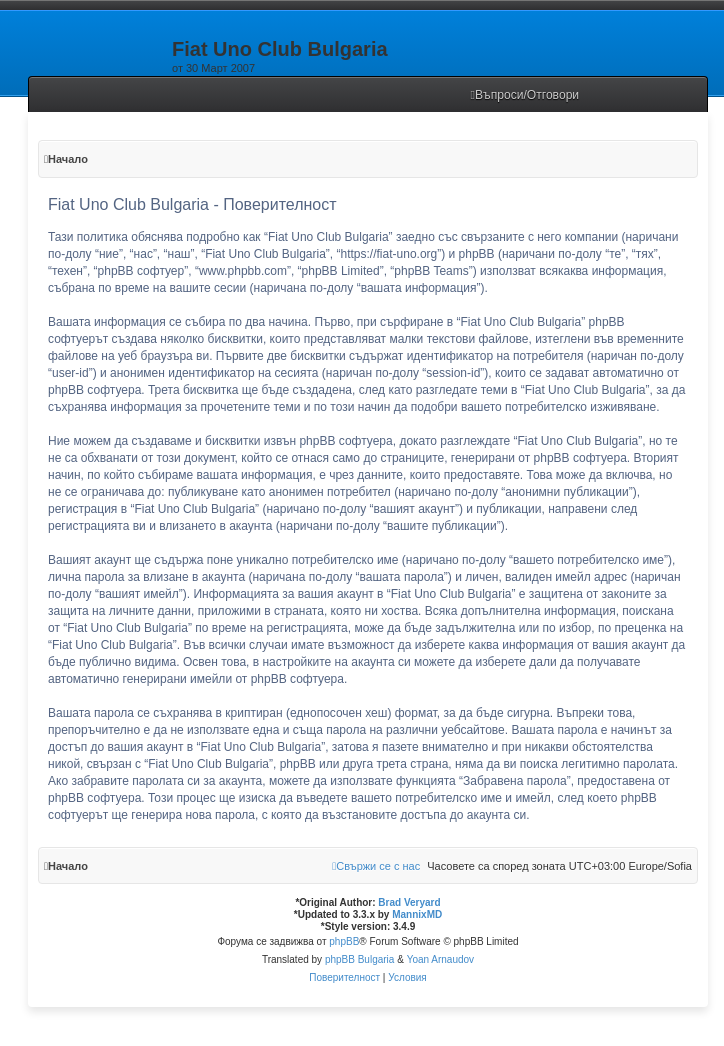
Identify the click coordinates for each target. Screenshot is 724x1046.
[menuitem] (525, 95)
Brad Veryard (409, 902)
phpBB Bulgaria (360, 959)
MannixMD (417, 914)
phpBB (344, 941)
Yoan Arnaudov (440, 959)
